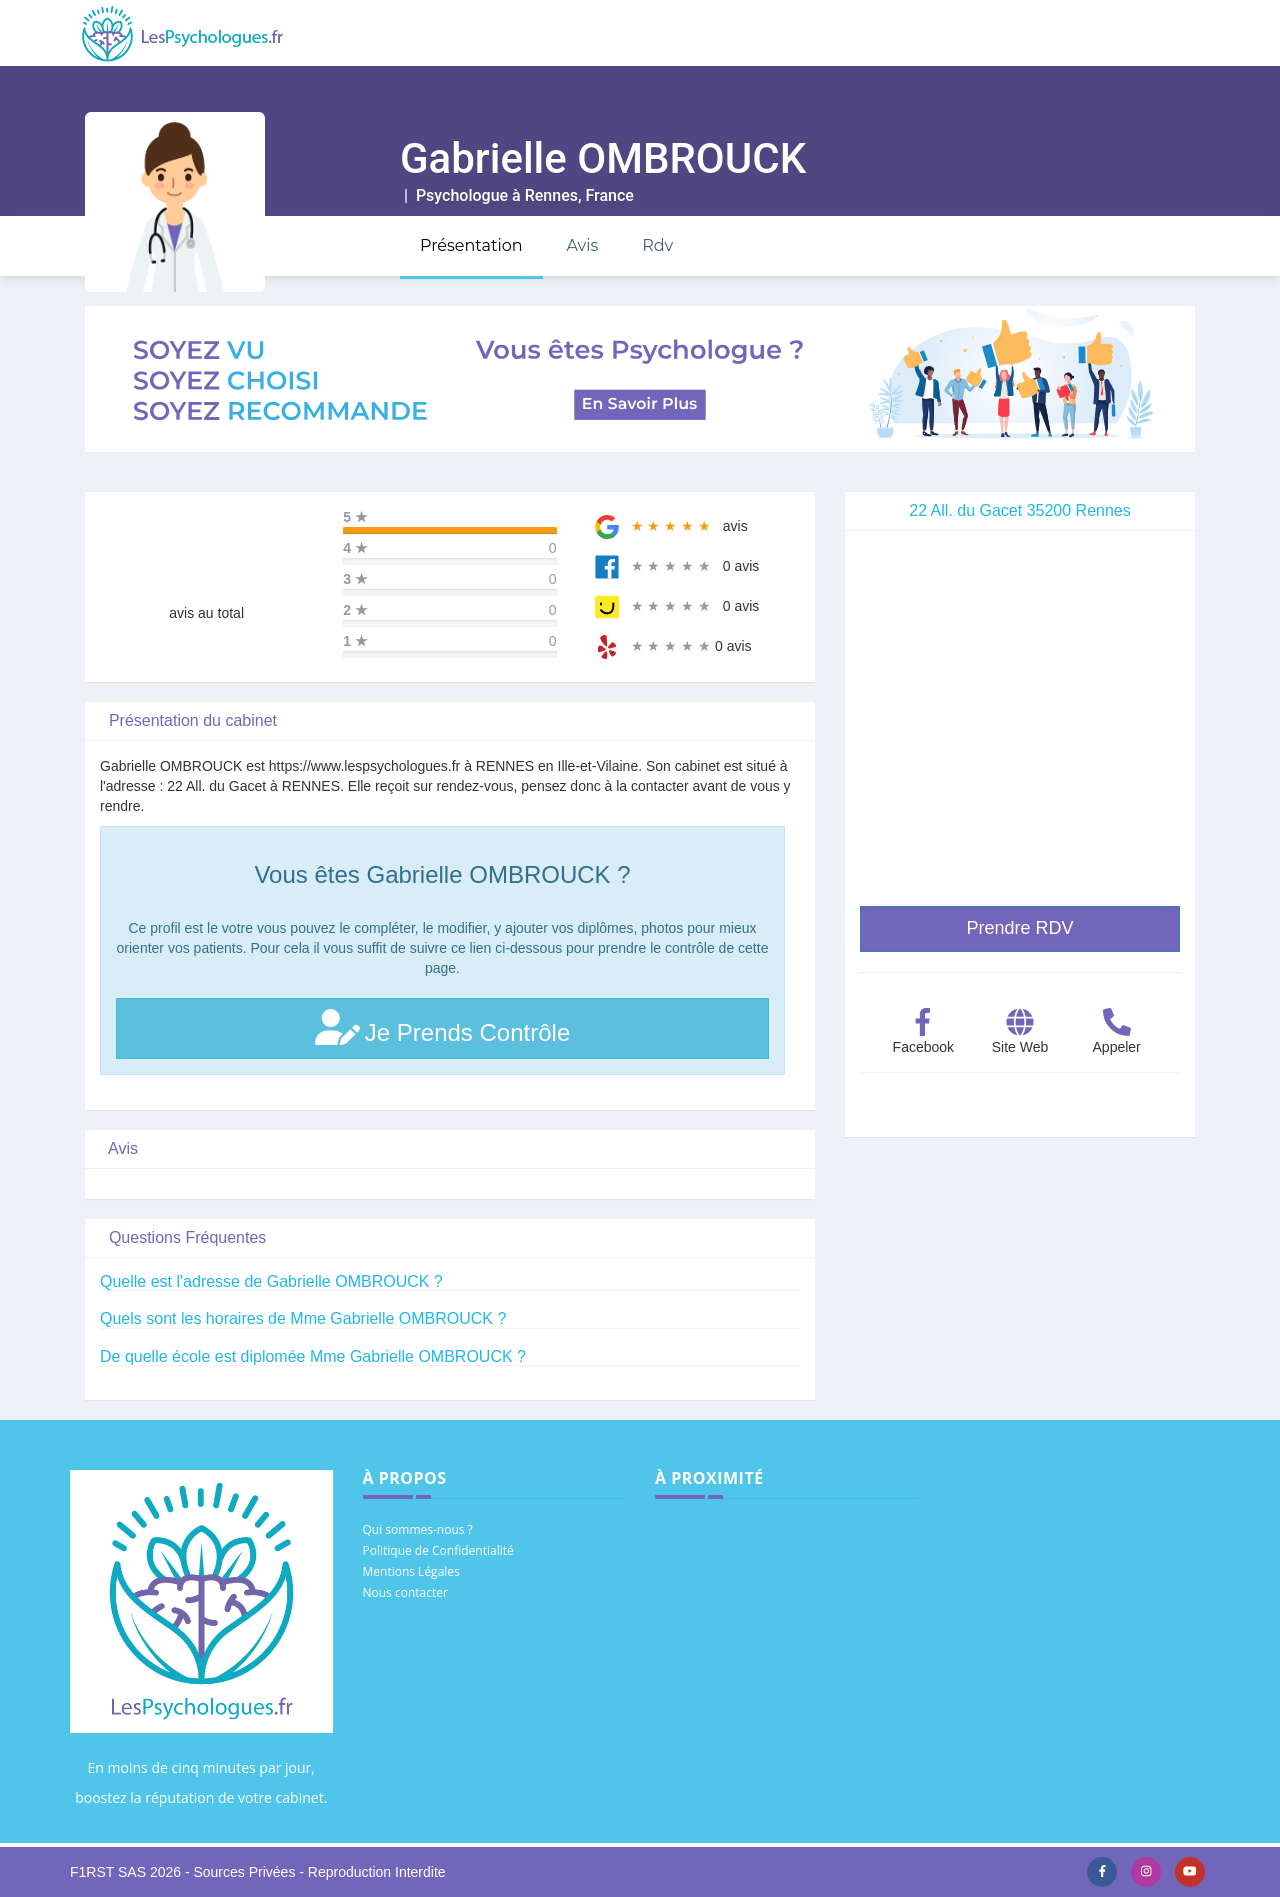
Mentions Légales (411, 1571)
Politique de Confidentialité (438, 1550)
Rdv (657, 245)
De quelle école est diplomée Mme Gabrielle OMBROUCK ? (313, 1356)
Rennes (551, 195)
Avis (582, 245)
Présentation (471, 245)
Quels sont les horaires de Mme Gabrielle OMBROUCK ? (303, 1318)
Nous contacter (405, 1592)
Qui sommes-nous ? (418, 1529)
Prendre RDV (1019, 928)
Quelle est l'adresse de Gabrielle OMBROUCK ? (271, 1281)
